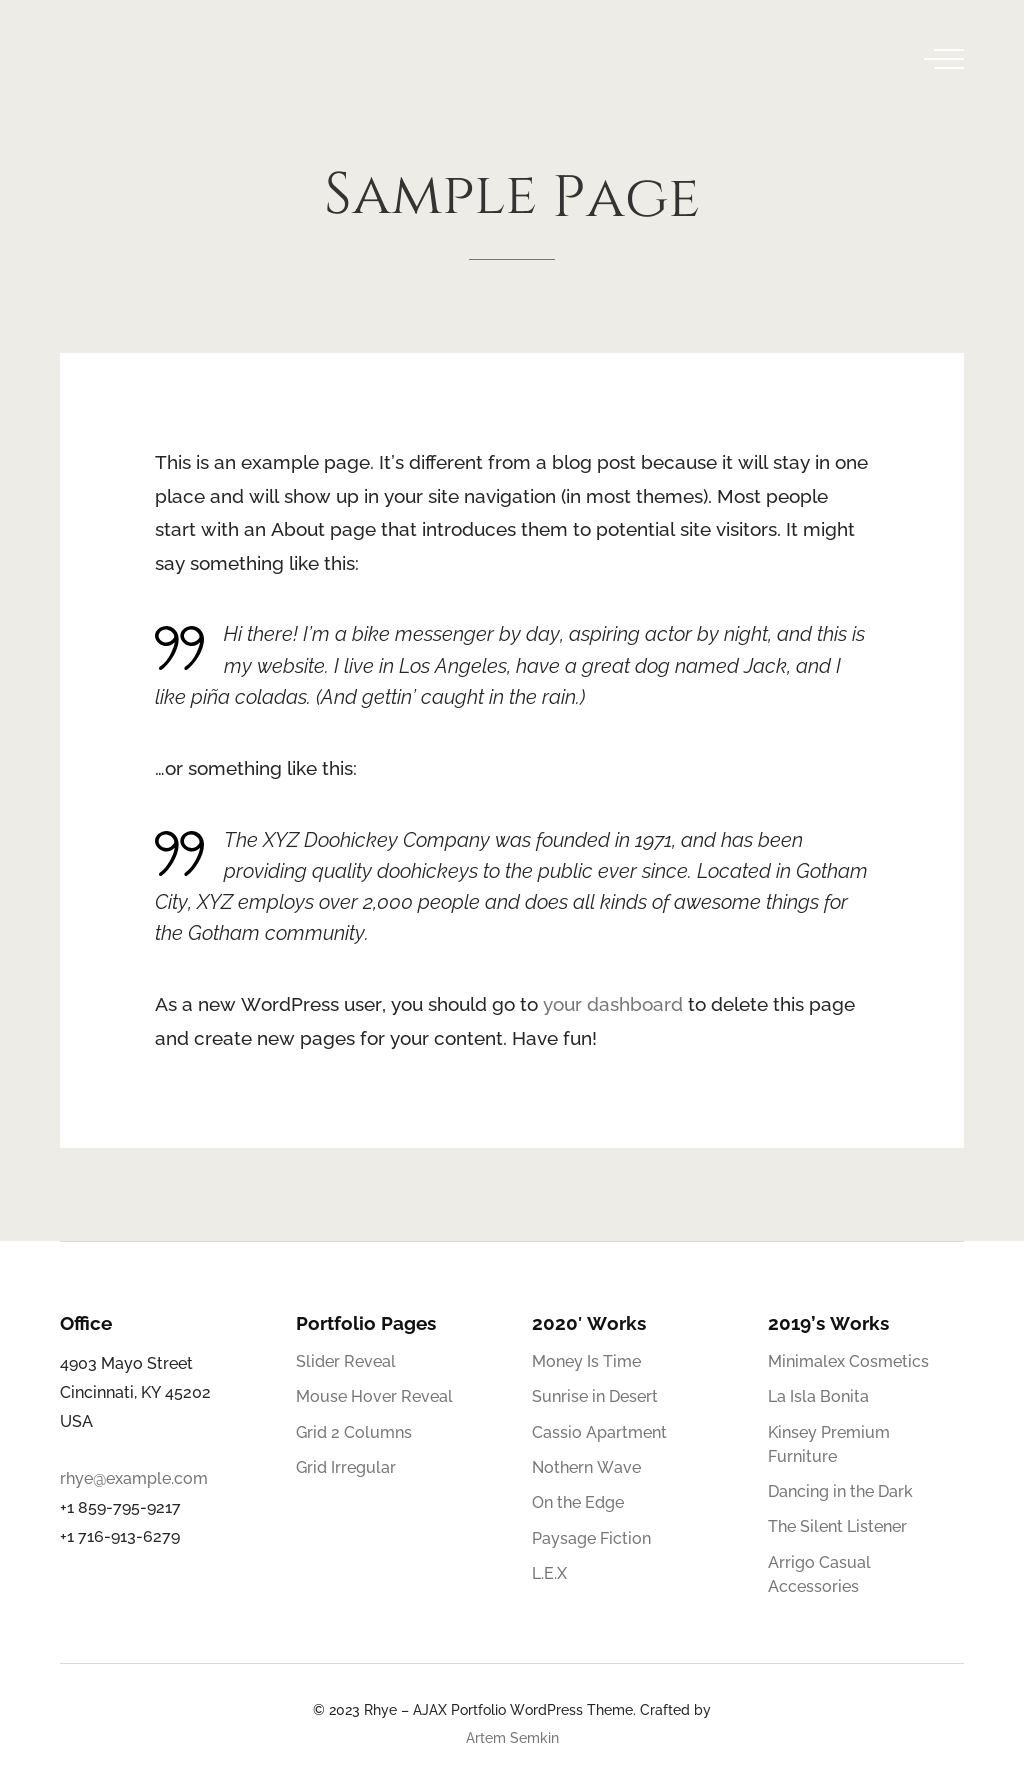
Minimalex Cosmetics (848, 1361)
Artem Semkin (512, 1738)
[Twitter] (881, 1719)
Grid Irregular (346, 1467)
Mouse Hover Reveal (374, 1396)
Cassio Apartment (599, 1432)
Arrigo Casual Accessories (819, 1574)
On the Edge (578, 1502)
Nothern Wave (586, 1467)
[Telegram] (949, 1719)
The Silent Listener (837, 1526)
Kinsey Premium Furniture (829, 1444)
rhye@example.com (134, 1478)
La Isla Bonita (818, 1396)
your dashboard (613, 1004)
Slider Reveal (346, 1361)
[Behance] (915, 1719)
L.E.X (549, 1573)
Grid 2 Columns (354, 1432)
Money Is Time (586, 1361)
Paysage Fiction (591, 1538)
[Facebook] (847, 1719)
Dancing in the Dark (840, 1491)
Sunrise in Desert (595, 1396)
